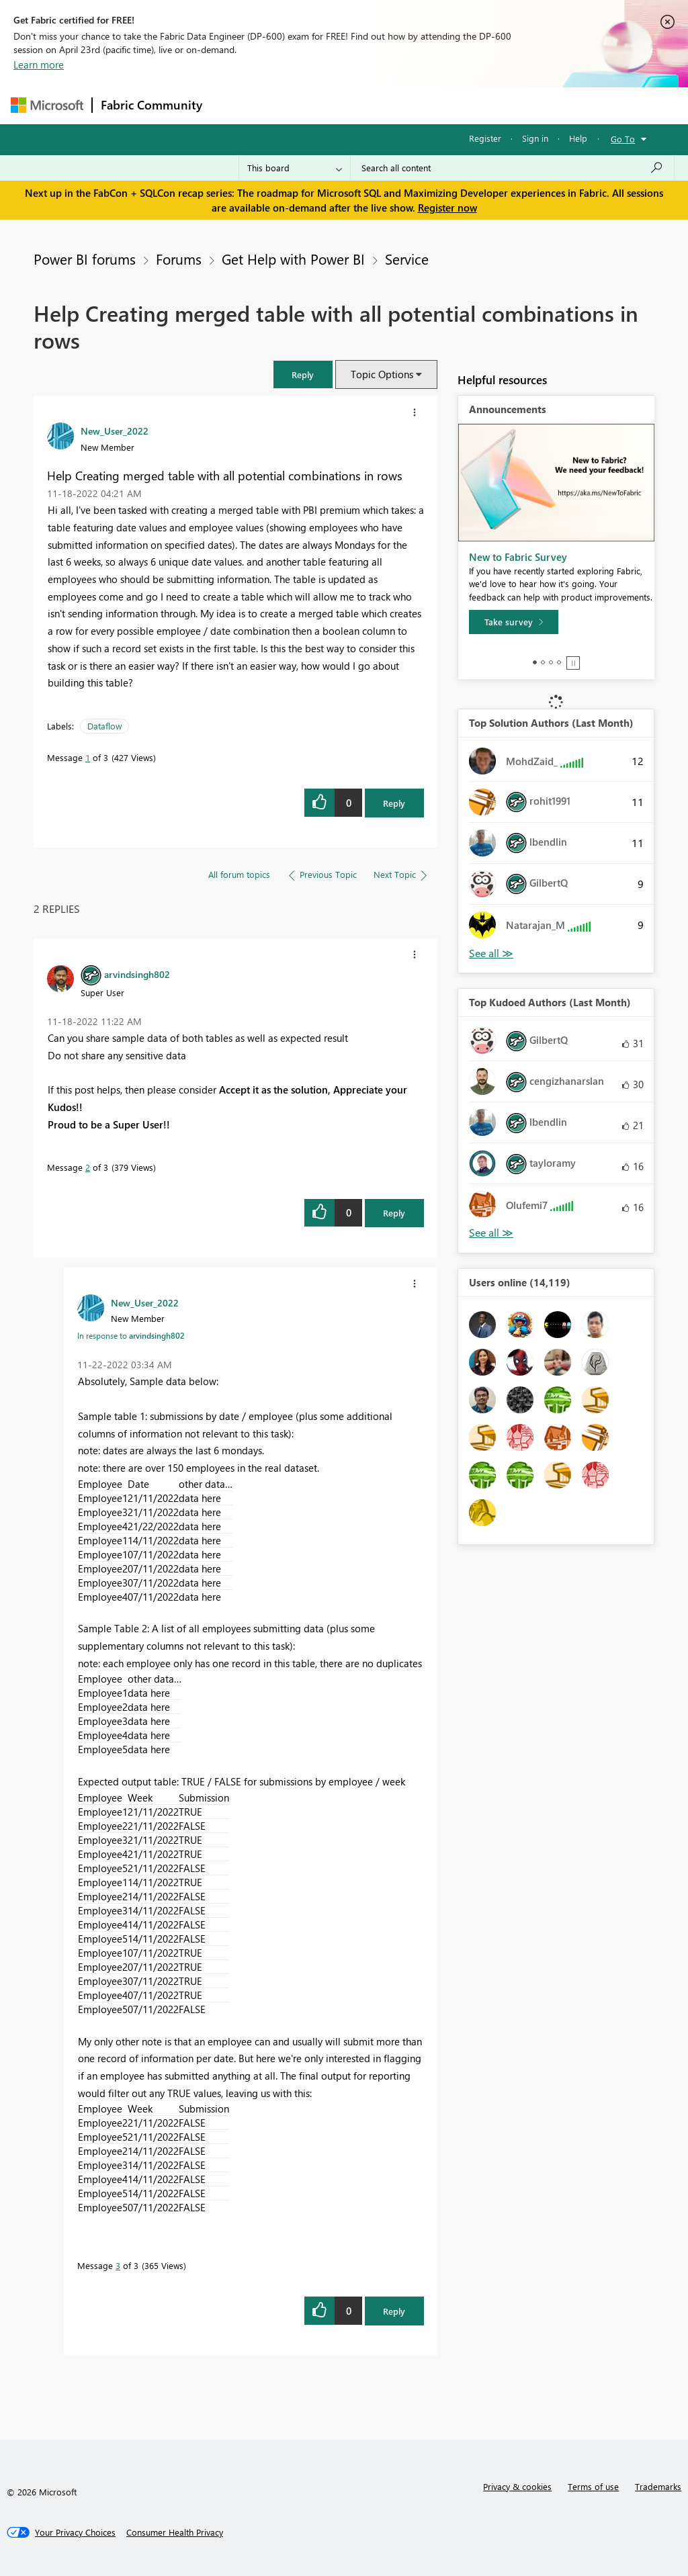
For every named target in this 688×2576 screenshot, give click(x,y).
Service (407, 258)
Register (485, 138)
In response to (131, 1335)
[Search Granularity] (294, 168)
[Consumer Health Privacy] (174, 2532)
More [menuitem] (512, 105)
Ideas (347, 105)
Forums (232, 105)
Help (578, 138)
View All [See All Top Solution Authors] (491, 953)
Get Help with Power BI (293, 258)
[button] (303, 374)
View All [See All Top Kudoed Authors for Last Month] (491, 1233)
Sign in (535, 138)
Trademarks (658, 2486)
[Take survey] (513, 622)
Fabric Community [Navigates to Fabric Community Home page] (151, 105)
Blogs (467, 105)
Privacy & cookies (517, 2486)
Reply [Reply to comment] (394, 1212)
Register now (447, 207)
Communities (407, 105)
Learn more (38, 64)
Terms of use (593, 2486)
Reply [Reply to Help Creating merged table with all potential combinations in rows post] (394, 803)
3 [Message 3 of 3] (118, 2265)
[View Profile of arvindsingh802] (137, 974)
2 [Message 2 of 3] (87, 1167)
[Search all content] (512, 168)
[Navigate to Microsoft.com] (47, 105)
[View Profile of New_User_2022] (114, 430)
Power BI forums (85, 258)
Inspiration (291, 105)
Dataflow (104, 725)
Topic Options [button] (382, 374)
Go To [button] (623, 138)
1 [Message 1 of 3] (87, 757)
